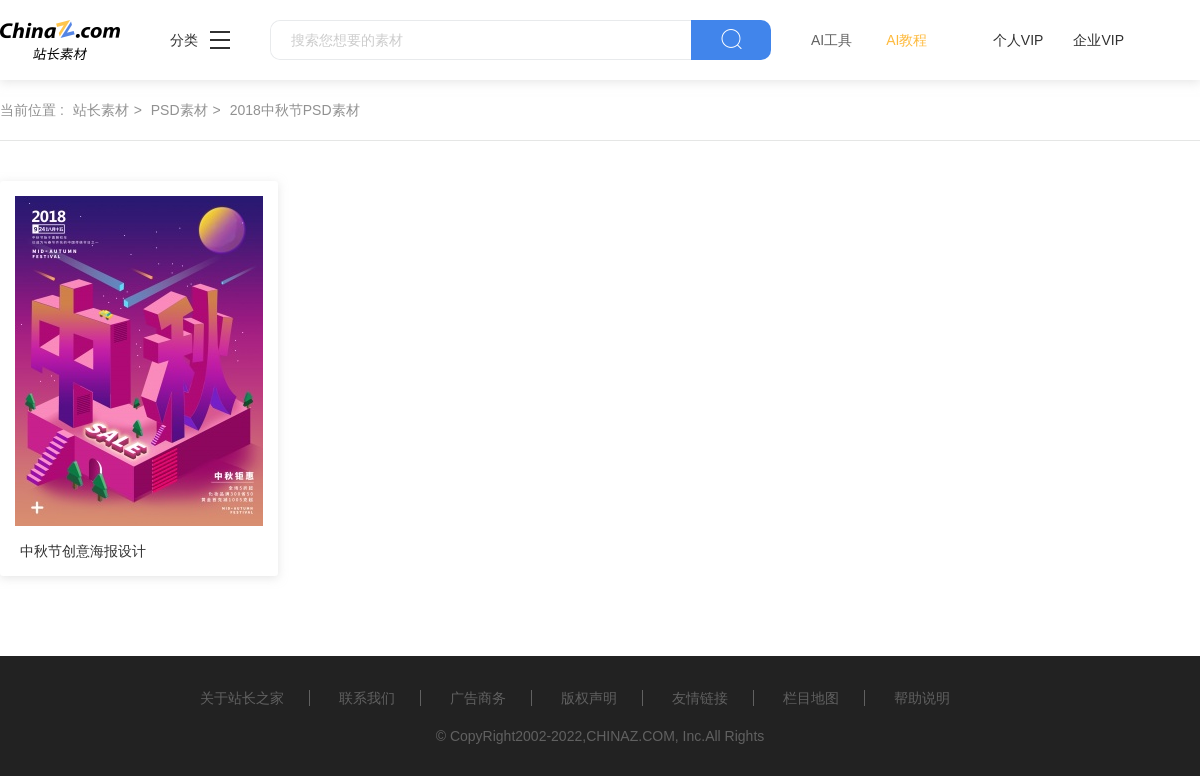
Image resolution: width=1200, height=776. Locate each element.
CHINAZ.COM (630, 736)
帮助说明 (922, 698)
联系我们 (367, 698)
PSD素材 (179, 110)
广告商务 (478, 698)
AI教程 (906, 40)
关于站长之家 (242, 698)
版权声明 (589, 698)
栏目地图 (811, 698)
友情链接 (700, 698)
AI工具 (831, 40)
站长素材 (101, 110)
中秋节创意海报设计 (83, 551)
